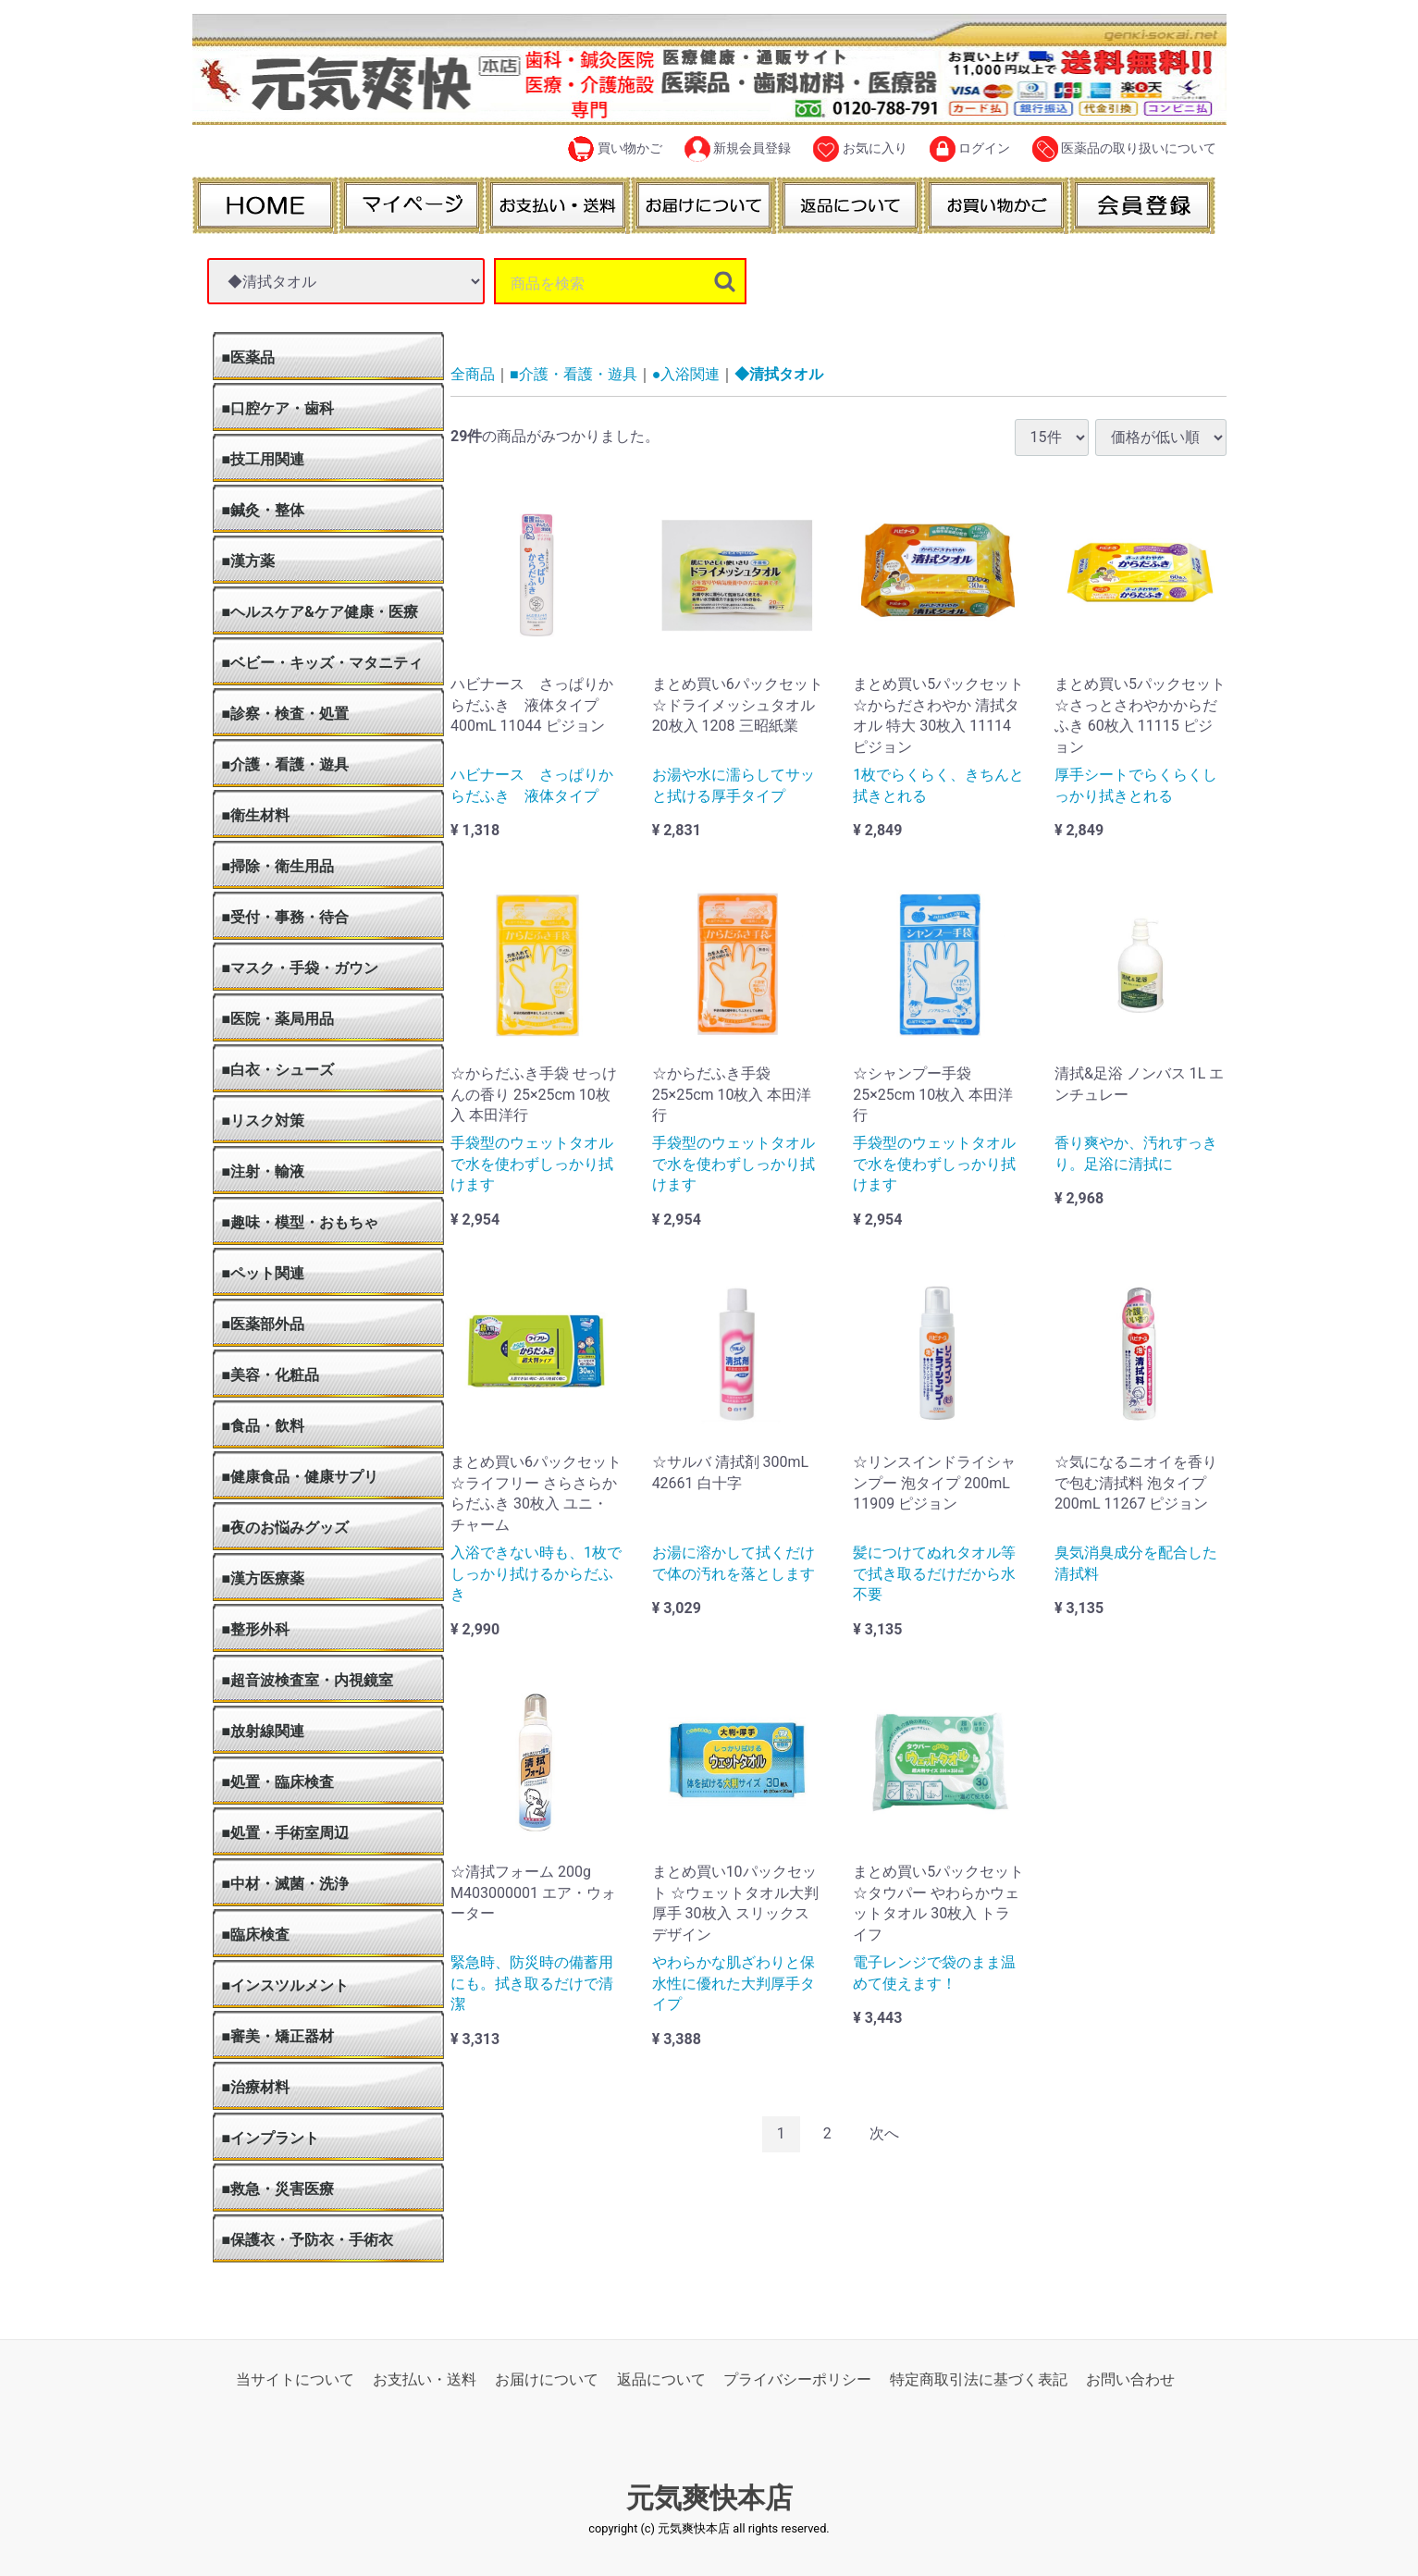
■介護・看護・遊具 (286, 764)
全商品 (472, 374)
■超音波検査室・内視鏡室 (308, 1680)
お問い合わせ (1130, 2379)
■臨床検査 (256, 1934)
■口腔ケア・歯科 (278, 408)
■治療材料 (256, 2087)
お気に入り (859, 149)
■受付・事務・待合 (286, 917)
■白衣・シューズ (278, 1069)
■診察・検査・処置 (286, 713)
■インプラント (271, 2138)
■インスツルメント (286, 1985)
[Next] (884, 2134)
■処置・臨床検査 (278, 1782)
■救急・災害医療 (278, 2189)
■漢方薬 (249, 561)
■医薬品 (249, 357)
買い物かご (614, 149)
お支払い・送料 (424, 2379)
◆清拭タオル (778, 374)
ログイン (970, 149)
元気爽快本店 (709, 2499)
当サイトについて (295, 2379)
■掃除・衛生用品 (278, 866)
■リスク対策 (263, 1120)
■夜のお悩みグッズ (286, 1527)
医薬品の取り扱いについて (1124, 149)
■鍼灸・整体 (263, 510)
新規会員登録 (737, 149)
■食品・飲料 (263, 1426)
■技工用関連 (263, 459)
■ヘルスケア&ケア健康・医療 (320, 612)
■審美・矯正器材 (278, 2036)
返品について (661, 2379)
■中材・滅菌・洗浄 (286, 1883)
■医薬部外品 (263, 1324)
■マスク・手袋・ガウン (300, 968)
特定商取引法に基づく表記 (978, 2379)
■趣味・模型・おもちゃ (300, 1222)
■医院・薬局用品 (278, 1019)
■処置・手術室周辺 (286, 1833)
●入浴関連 (686, 374)
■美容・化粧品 (271, 1375)
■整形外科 (256, 1629)
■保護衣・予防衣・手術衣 (308, 2240)
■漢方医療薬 (263, 1578)
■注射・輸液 (263, 1171)
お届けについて (546, 2379)
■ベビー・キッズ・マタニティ (323, 663)
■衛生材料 (256, 815)
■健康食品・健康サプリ (300, 1476)
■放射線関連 (263, 1731)
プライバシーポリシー (797, 2379)
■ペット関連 (263, 1273)
